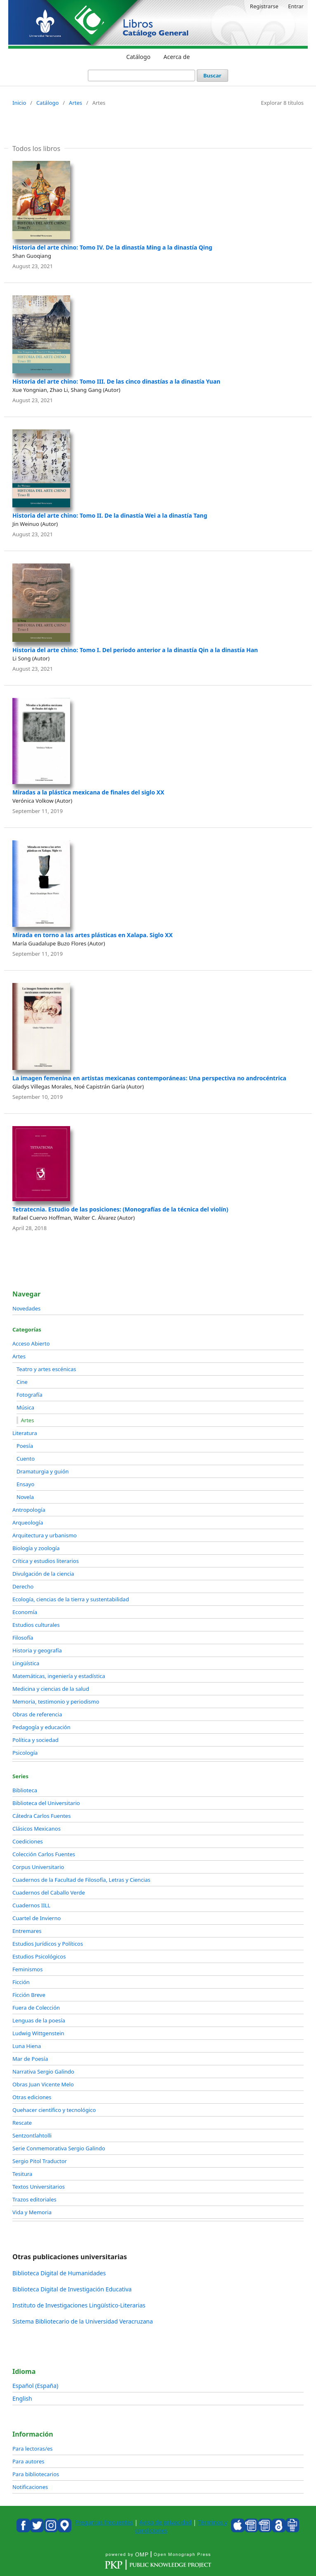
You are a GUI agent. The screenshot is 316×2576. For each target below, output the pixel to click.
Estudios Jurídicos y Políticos (47, 1943)
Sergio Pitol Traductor (39, 2161)
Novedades (26, 1308)
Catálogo (138, 57)
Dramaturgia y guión (43, 1471)
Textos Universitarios (38, 2186)
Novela (25, 1497)
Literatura (24, 1433)
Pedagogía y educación (41, 1727)
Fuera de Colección (36, 2007)
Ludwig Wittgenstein (38, 2033)
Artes (75, 102)
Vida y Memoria (32, 2212)
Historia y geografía (37, 1650)
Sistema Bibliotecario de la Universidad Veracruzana (82, 2321)
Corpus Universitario (38, 1867)
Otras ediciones (32, 2097)
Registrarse (264, 6)
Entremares (27, 1931)
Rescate (22, 2122)
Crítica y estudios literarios (45, 1561)
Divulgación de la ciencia (43, 1573)
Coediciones (27, 1841)
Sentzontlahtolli (32, 2135)
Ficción (21, 1982)
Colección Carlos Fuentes (43, 1854)
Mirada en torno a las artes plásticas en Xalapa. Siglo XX (92, 935)
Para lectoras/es (32, 2448)
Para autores (28, 2461)
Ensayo (25, 1484)
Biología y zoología (36, 1548)
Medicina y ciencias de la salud (50, 1688)
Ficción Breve (28, 1995)
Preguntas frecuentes (104, 2522)
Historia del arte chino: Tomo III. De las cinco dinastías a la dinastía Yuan (116, 381)
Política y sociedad (35, 1740)
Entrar (296, 6)
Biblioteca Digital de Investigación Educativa (72, 2289)
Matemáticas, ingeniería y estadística (58, 1676)
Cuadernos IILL (31, 1905)
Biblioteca (24, 1790)
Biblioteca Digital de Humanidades (59, 2273)
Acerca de (176, 57)
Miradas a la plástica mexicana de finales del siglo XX (88, 792)
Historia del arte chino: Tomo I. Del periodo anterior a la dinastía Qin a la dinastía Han (135, 650)
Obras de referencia (37, 1714)
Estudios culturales (36, 1625)
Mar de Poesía (30, 2058)
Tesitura (22, 2174)
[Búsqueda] (141, 75)
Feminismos (27, 1969)
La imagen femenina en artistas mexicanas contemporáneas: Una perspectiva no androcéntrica (149, 1078)
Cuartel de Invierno (36, 1918)
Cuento (26, 1458)
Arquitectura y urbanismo (44, 1535)
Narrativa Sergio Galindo (43, 2071)
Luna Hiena (26, 2046)
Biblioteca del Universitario (46, 1803)
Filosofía (22, 1637)
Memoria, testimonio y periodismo (55, 1701)
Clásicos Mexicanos (36, 1828)
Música (25, 1407)
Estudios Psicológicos (39, 1956)
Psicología (25, 1752)
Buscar (212, 75)
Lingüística (25, 1663)
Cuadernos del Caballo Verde (48, 1892)
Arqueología (27, 1522)
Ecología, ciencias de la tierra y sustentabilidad (70, 1599)
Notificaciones (30, 2487)
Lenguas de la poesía (38, 2020)
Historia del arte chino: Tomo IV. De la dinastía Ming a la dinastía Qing (112, 247)
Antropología (28, 1509)
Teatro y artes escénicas (46, 1369)
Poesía (25, 1445)
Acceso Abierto (31, 1343)
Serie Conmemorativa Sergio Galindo (58, 2148)
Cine (22, 1382)
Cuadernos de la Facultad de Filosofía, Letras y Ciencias (81, 1879)
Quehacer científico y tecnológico (54, 2110)
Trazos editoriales (34, 2199)
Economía (24, 1612)
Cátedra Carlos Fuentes (41, 1815)
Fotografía (29, 1394)
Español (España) (35, 2386)
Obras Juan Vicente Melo (43, 2084)
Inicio (19, 102)
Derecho (22, 1586)
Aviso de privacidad (165, 2522)
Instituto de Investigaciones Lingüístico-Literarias (78, 2305)
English (22, 2398)
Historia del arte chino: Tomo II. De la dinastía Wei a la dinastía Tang (109, 515)
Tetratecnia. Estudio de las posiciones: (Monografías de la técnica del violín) (120, 1209)
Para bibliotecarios (35, 2474)
